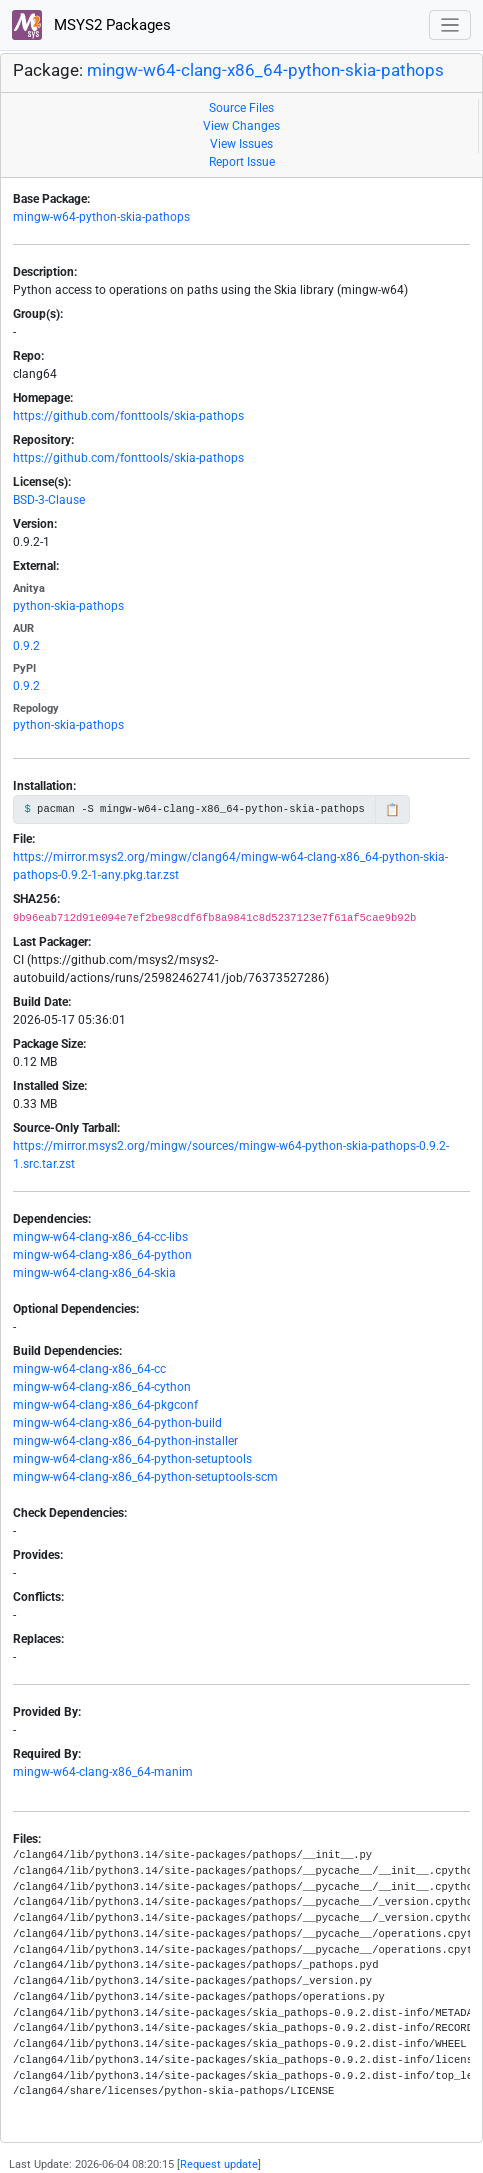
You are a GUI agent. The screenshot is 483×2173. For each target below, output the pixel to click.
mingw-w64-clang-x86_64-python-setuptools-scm (145, 1477)
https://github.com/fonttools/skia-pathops (128, 416)
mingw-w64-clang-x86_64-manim (103, 1772)
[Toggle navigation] (450, 25)
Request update (219, 2164)
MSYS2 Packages (91, 25)
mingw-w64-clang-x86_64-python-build (117, 1423)
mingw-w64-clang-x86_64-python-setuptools (132, 1459)
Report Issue (242, 162)
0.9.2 (26, 646)
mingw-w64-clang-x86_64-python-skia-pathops (265, 70)
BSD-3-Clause (49, 500)
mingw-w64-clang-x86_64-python (102, 1255)
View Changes (241, 126)
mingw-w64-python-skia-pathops (101, 217)
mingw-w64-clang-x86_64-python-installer (125, 1441)
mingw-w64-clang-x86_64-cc (89, 1369)
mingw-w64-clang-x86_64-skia (94, 1273)
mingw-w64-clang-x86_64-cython (102, 1387)
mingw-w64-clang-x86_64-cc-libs (100, 1237)
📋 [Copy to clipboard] (392, 810)
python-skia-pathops (68, 606)
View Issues (241, 144)
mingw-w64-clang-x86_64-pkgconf (105, 1405)
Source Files (241, 108)
